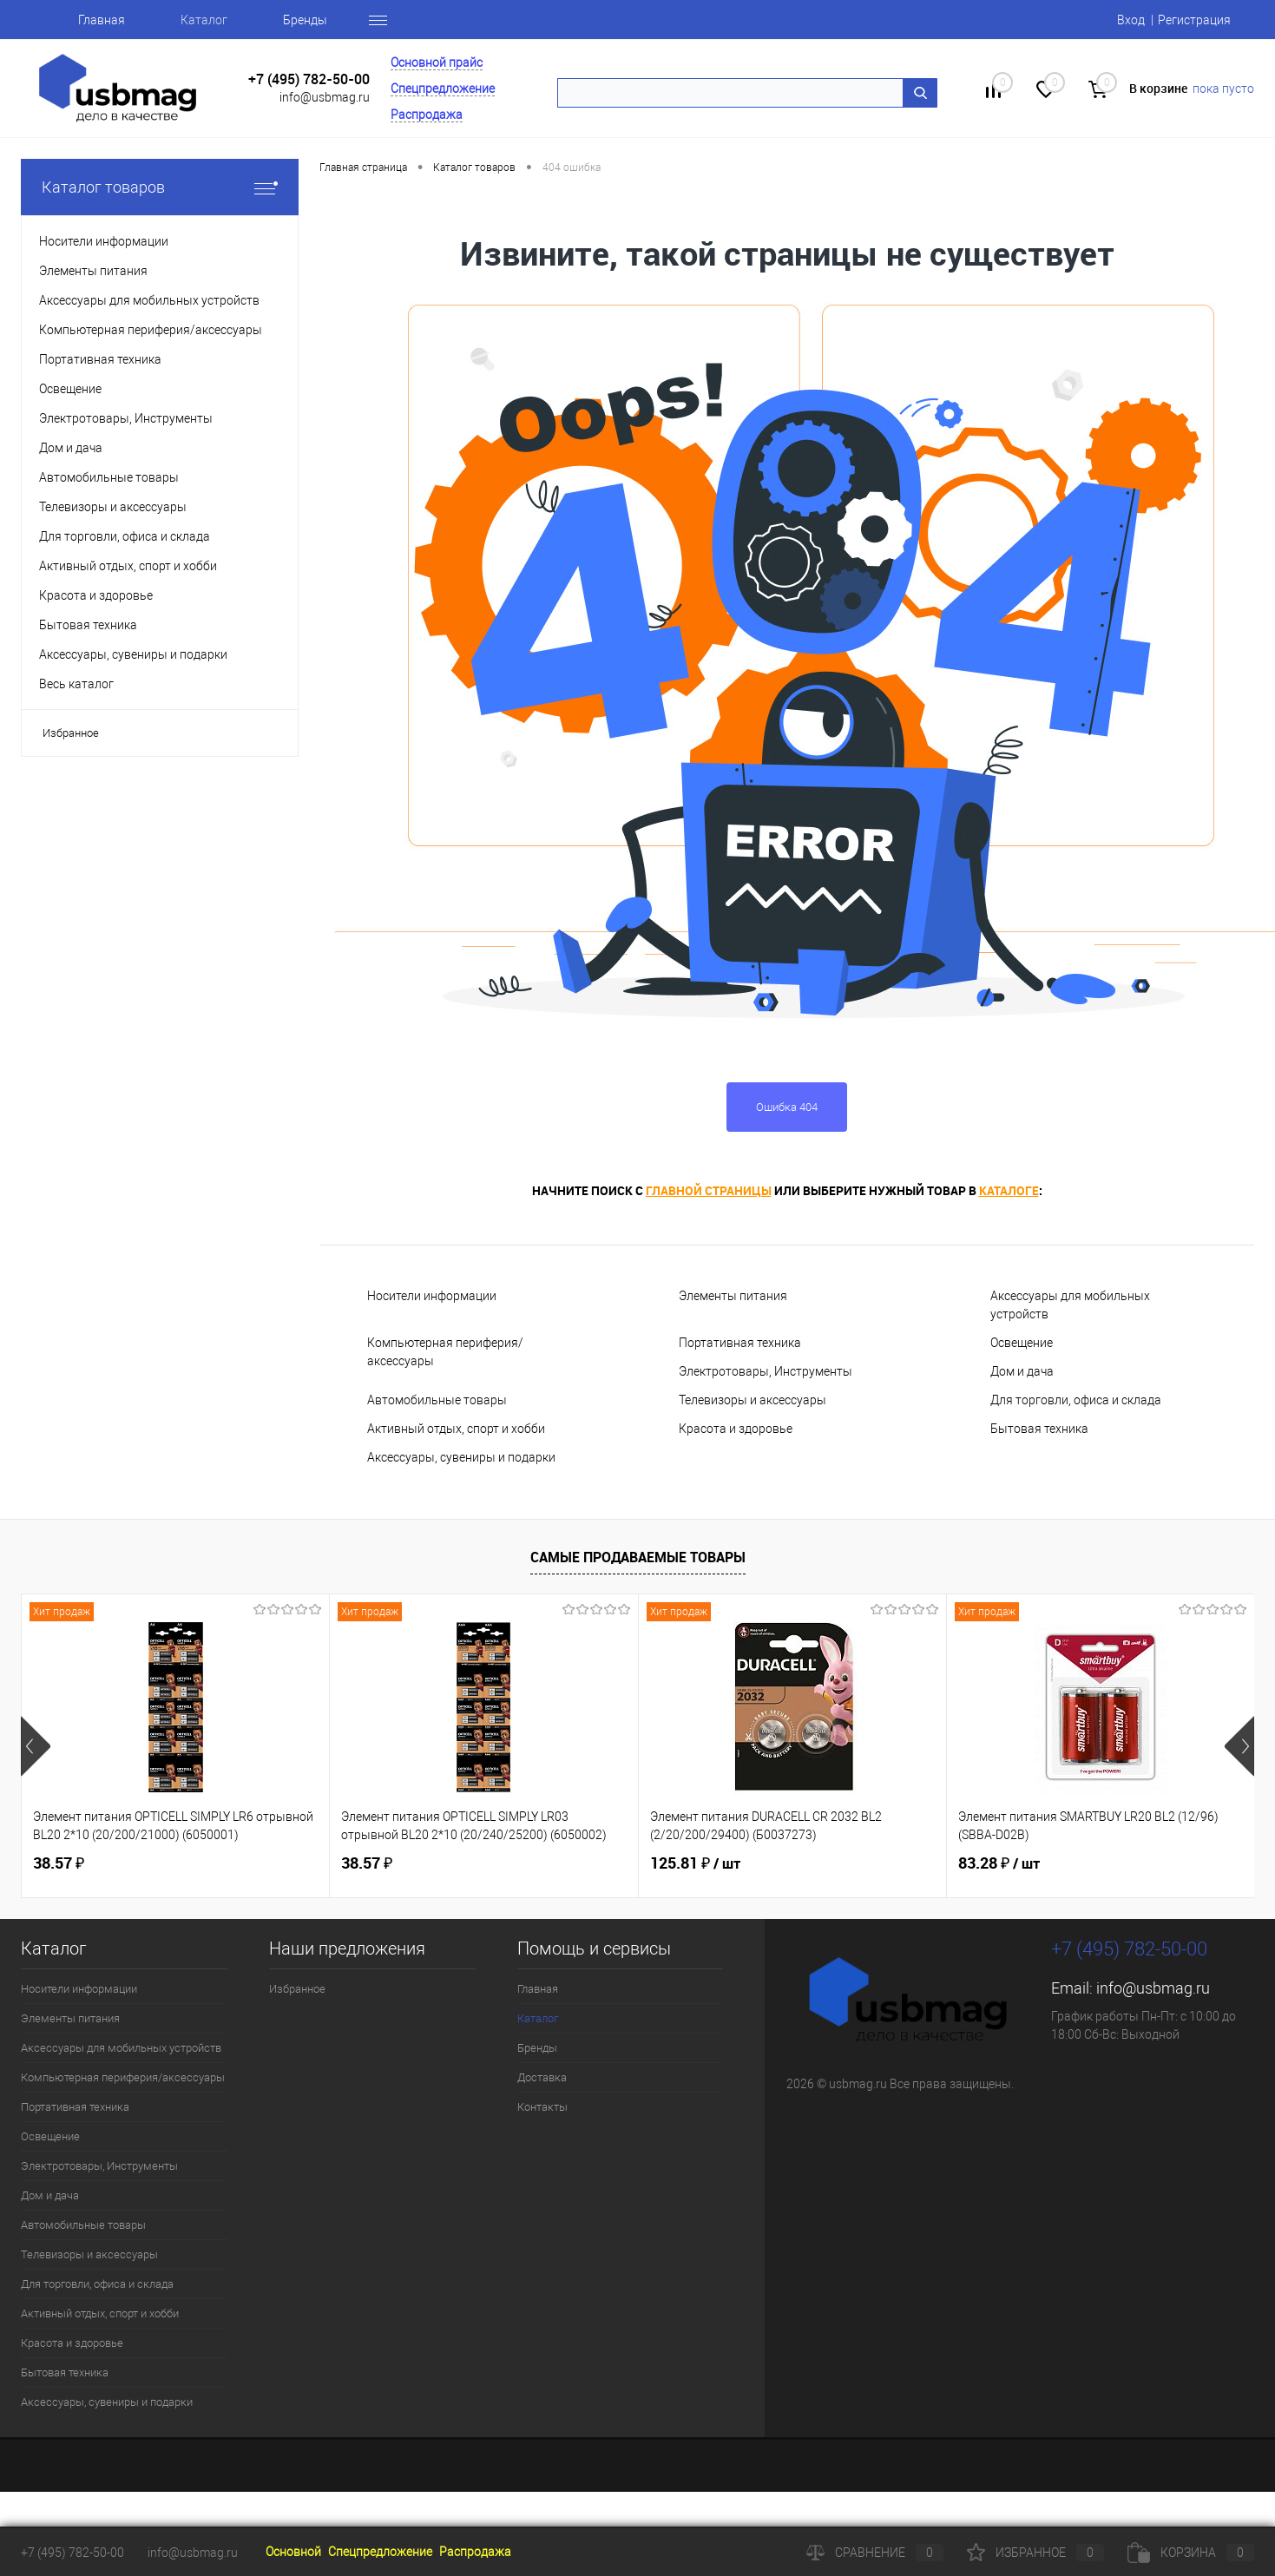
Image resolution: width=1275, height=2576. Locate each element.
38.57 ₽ (58, 1863)
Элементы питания (733, 1296)
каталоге (1009, 1190)
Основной (293, 2552)
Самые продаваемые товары (638, 1557)
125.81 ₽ (695, 1863)
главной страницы (709, 1190)
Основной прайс (437, 62)
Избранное (71, 732)
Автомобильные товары (437, 1400)
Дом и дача (1022, 1371)
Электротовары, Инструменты (765, 1371)
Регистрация (1194, 20)
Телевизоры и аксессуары (752, 1400)
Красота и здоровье (735, 1429)
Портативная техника (740, 1343)
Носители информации (431, 1296)
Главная (101, 20)
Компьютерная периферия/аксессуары (445, 1352)
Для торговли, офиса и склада (1075, 1400)
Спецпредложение (443, 88)
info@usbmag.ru (324, 97)
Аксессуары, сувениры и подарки (461, 1457)
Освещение (1021, 1343)
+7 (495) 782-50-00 (309, 79)
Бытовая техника (1039, 1429)
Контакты (542, 2106)
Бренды (305, 20)
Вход (1131, 20)
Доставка (542, 2077)
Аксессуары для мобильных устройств (1070, 1305)
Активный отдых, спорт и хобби (456, 1429)
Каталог (204, 20)
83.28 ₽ (999, 1863)
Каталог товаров (160, 187)
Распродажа (427, 115)
